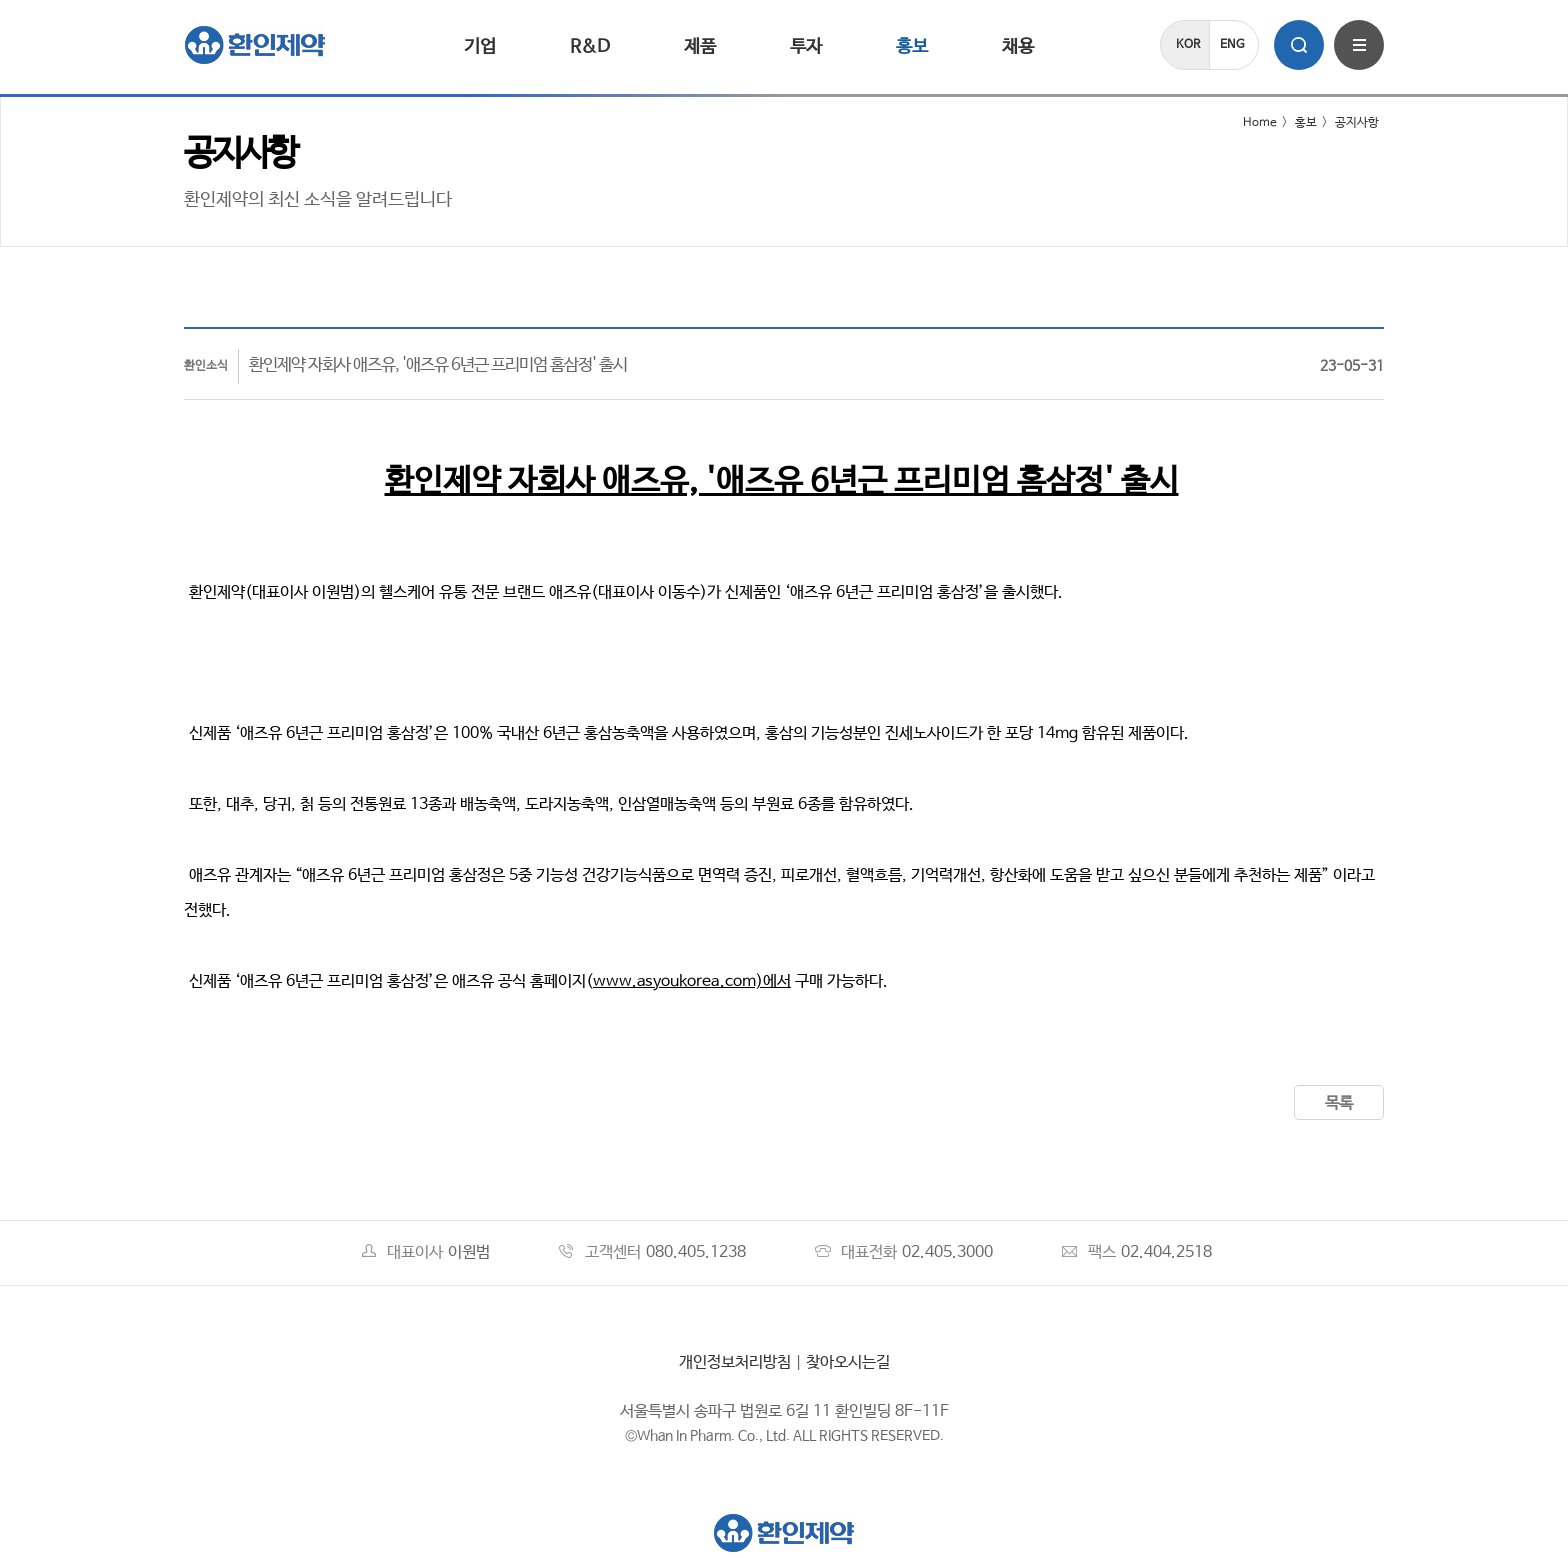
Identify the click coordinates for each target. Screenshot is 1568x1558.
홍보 (912, 47)
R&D (590, 47)
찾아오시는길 (848, 1362)
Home (1247, 123)
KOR (1188, 45)
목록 (1339, 1103)
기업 (480, 47)
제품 (700, 47)
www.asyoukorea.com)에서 (692, 981)
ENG (1232, 45)
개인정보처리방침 (735, 1362)
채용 (1018, 47)
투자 (806, 47)
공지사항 (1357, 123)
